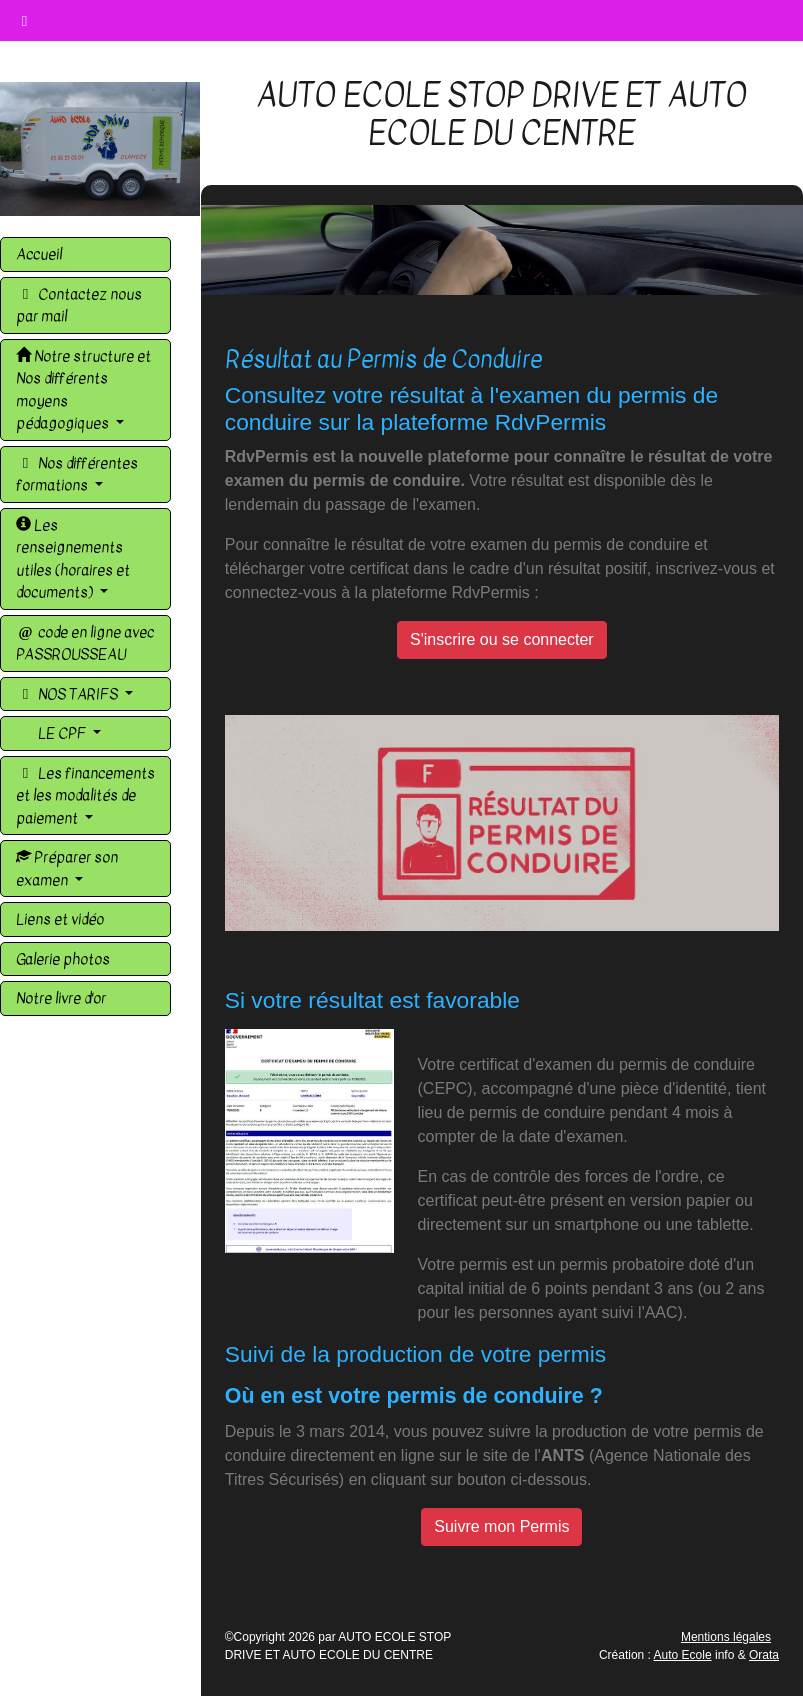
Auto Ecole (683, 1655)
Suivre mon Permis (501, 1526)
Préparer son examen (67, 868)
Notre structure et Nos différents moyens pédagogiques (83, 390)
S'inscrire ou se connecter (502, 639)
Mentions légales (726, 1637)
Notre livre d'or (61, 998)
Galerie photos (63, 959)
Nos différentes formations (77, 474)
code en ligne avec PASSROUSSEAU (85, 643)
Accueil (39, 254)
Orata (764, 1655)
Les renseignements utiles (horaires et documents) (73, 559)
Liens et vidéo (60, 919)
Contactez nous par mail (79, 305)
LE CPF (62, 733)
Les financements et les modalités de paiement (85, 795)
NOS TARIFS (68, 694)
